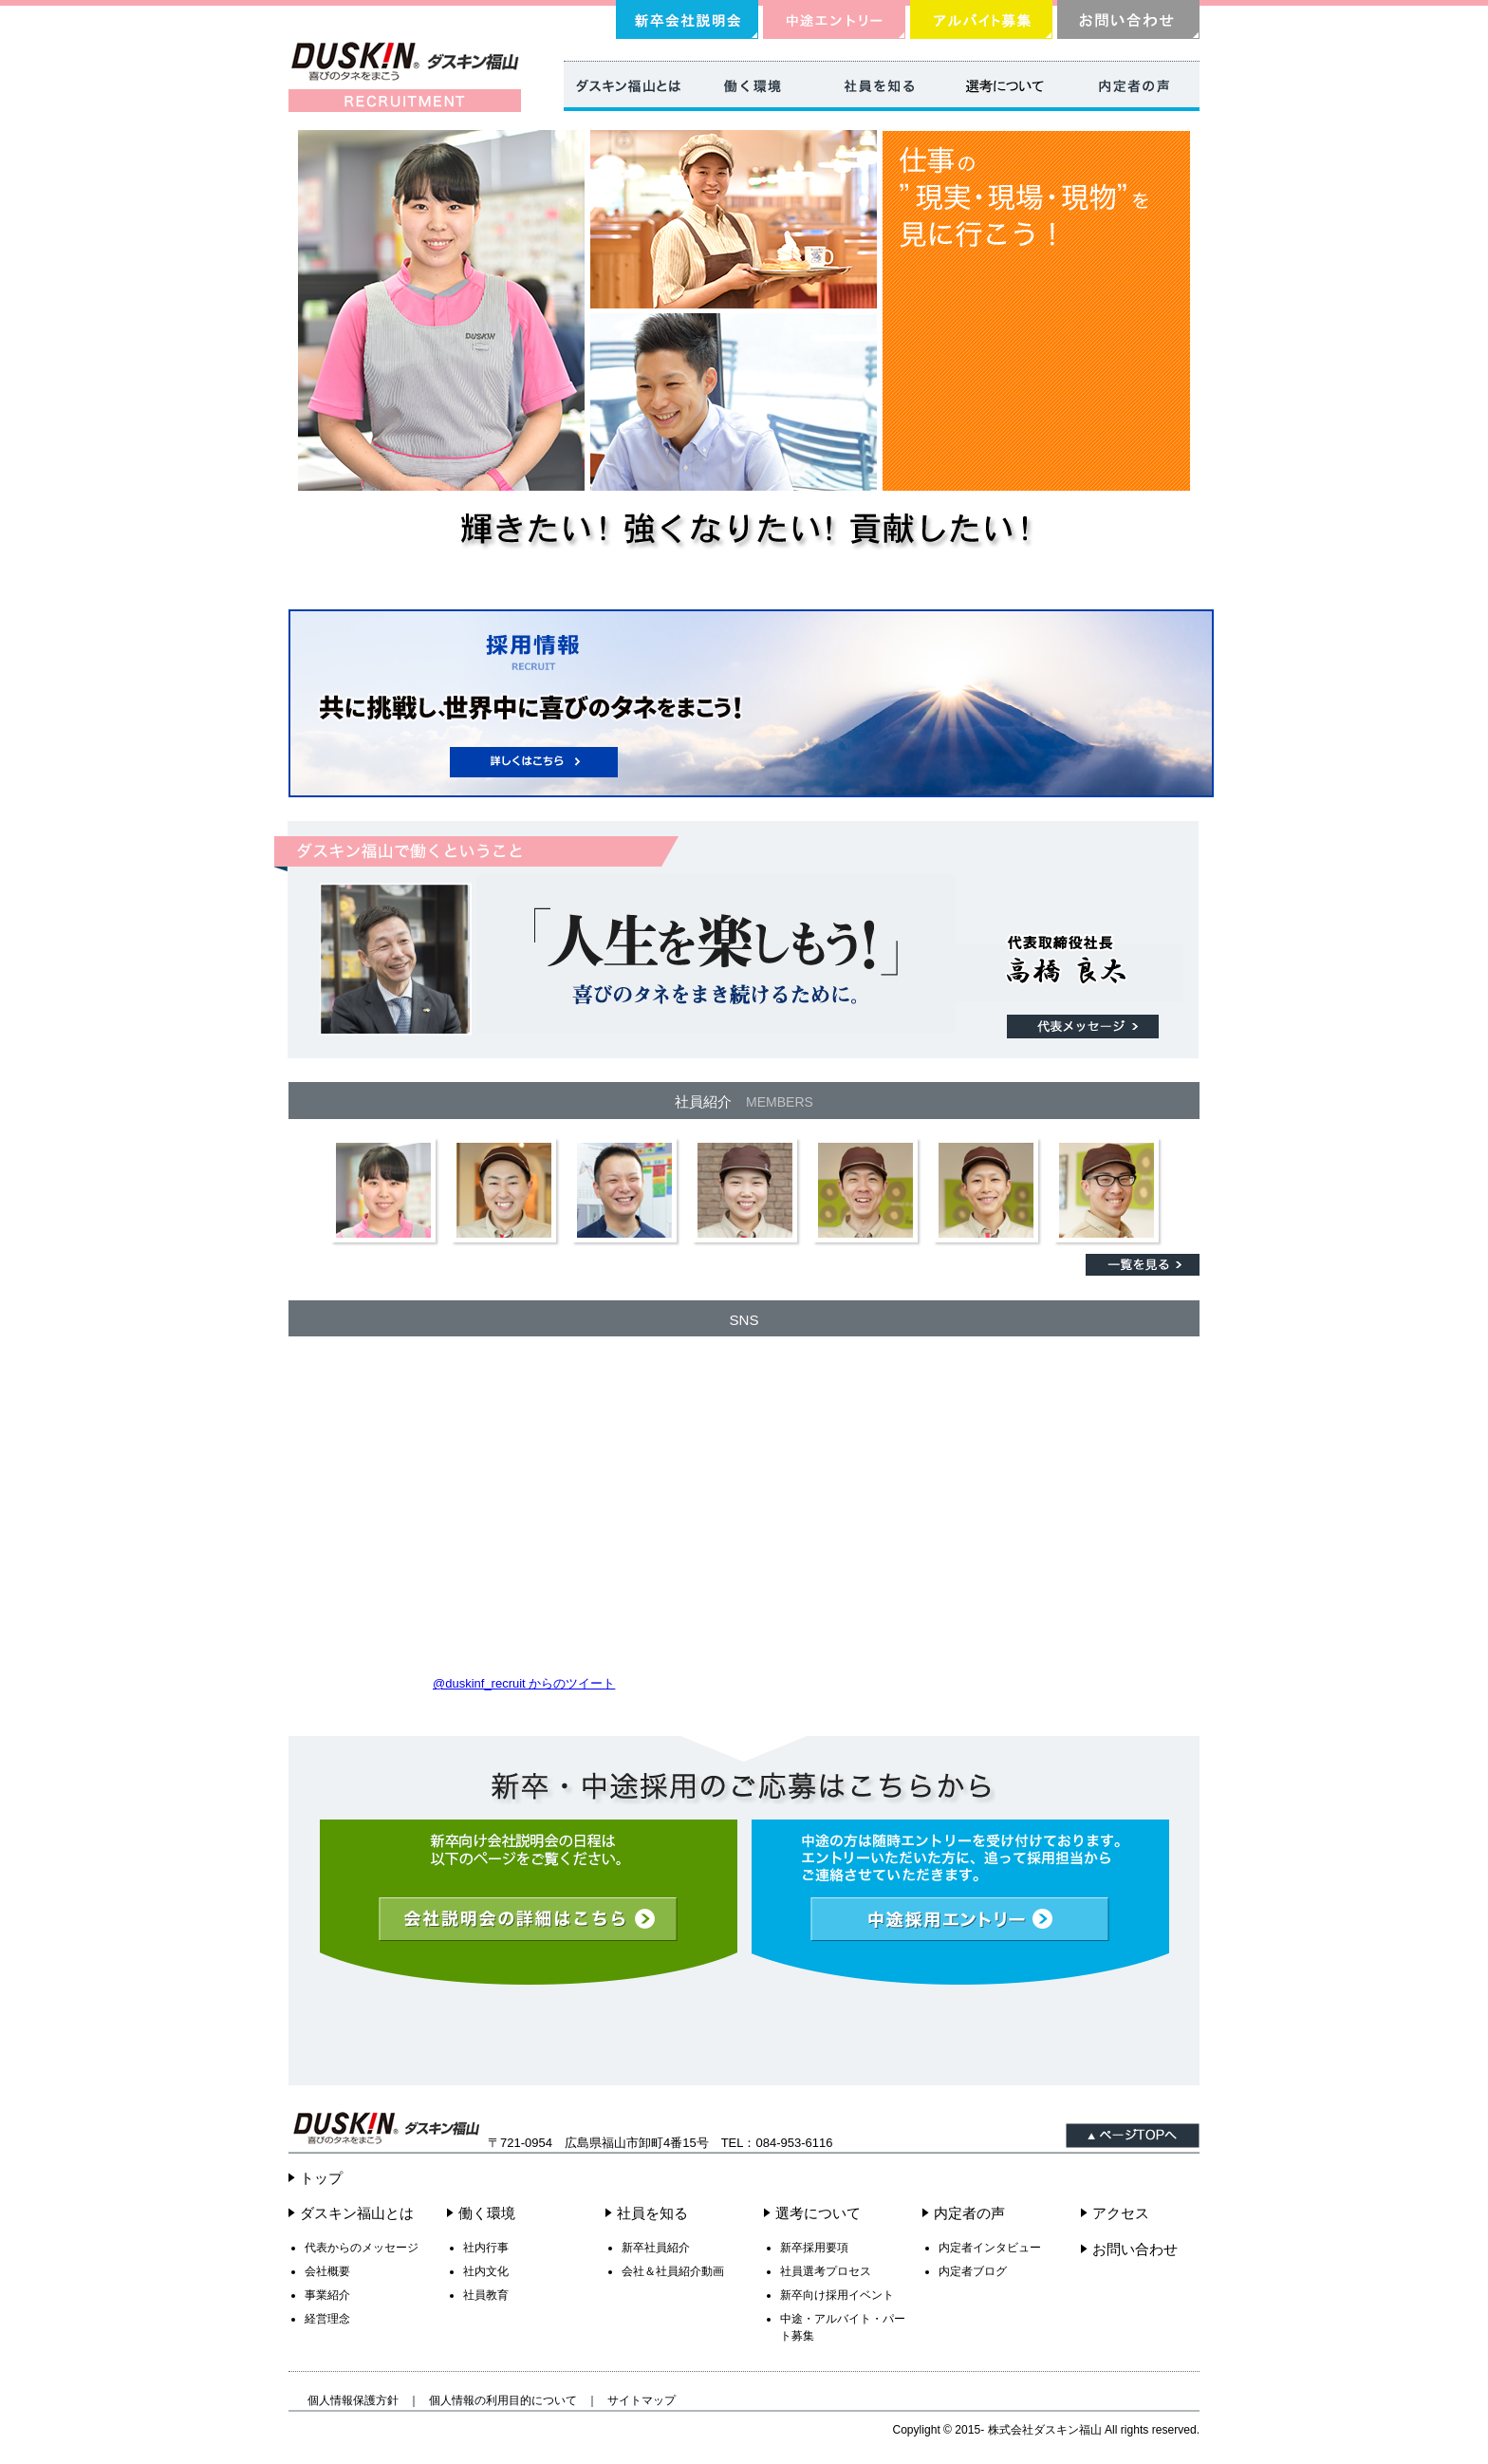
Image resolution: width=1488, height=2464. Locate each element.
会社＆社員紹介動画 (673, 2271)
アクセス (1120, 2213)
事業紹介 (327, 2295)
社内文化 (486, 2271)
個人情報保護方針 (353, 2400)
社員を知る (652, 2213)
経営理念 (327, 2318)
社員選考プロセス (825, 2271)
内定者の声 (969, 2213)
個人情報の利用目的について (503, 2400)
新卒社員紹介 (656, 2247)
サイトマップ (641, 2400)
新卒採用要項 (814, 2247)
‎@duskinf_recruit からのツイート (524, 1683)
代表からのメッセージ (361, 2247)
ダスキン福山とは (357, 2213)
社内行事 (486, 2247)
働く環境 (486, 2213)
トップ (321, 2178)
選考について (818, 2213)
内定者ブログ (973, 2271)
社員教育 (486, 2295)
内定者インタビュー (990, 2247)
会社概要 (327, 2271)
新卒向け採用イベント (837, 2295)
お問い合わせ (1135, 2249)
